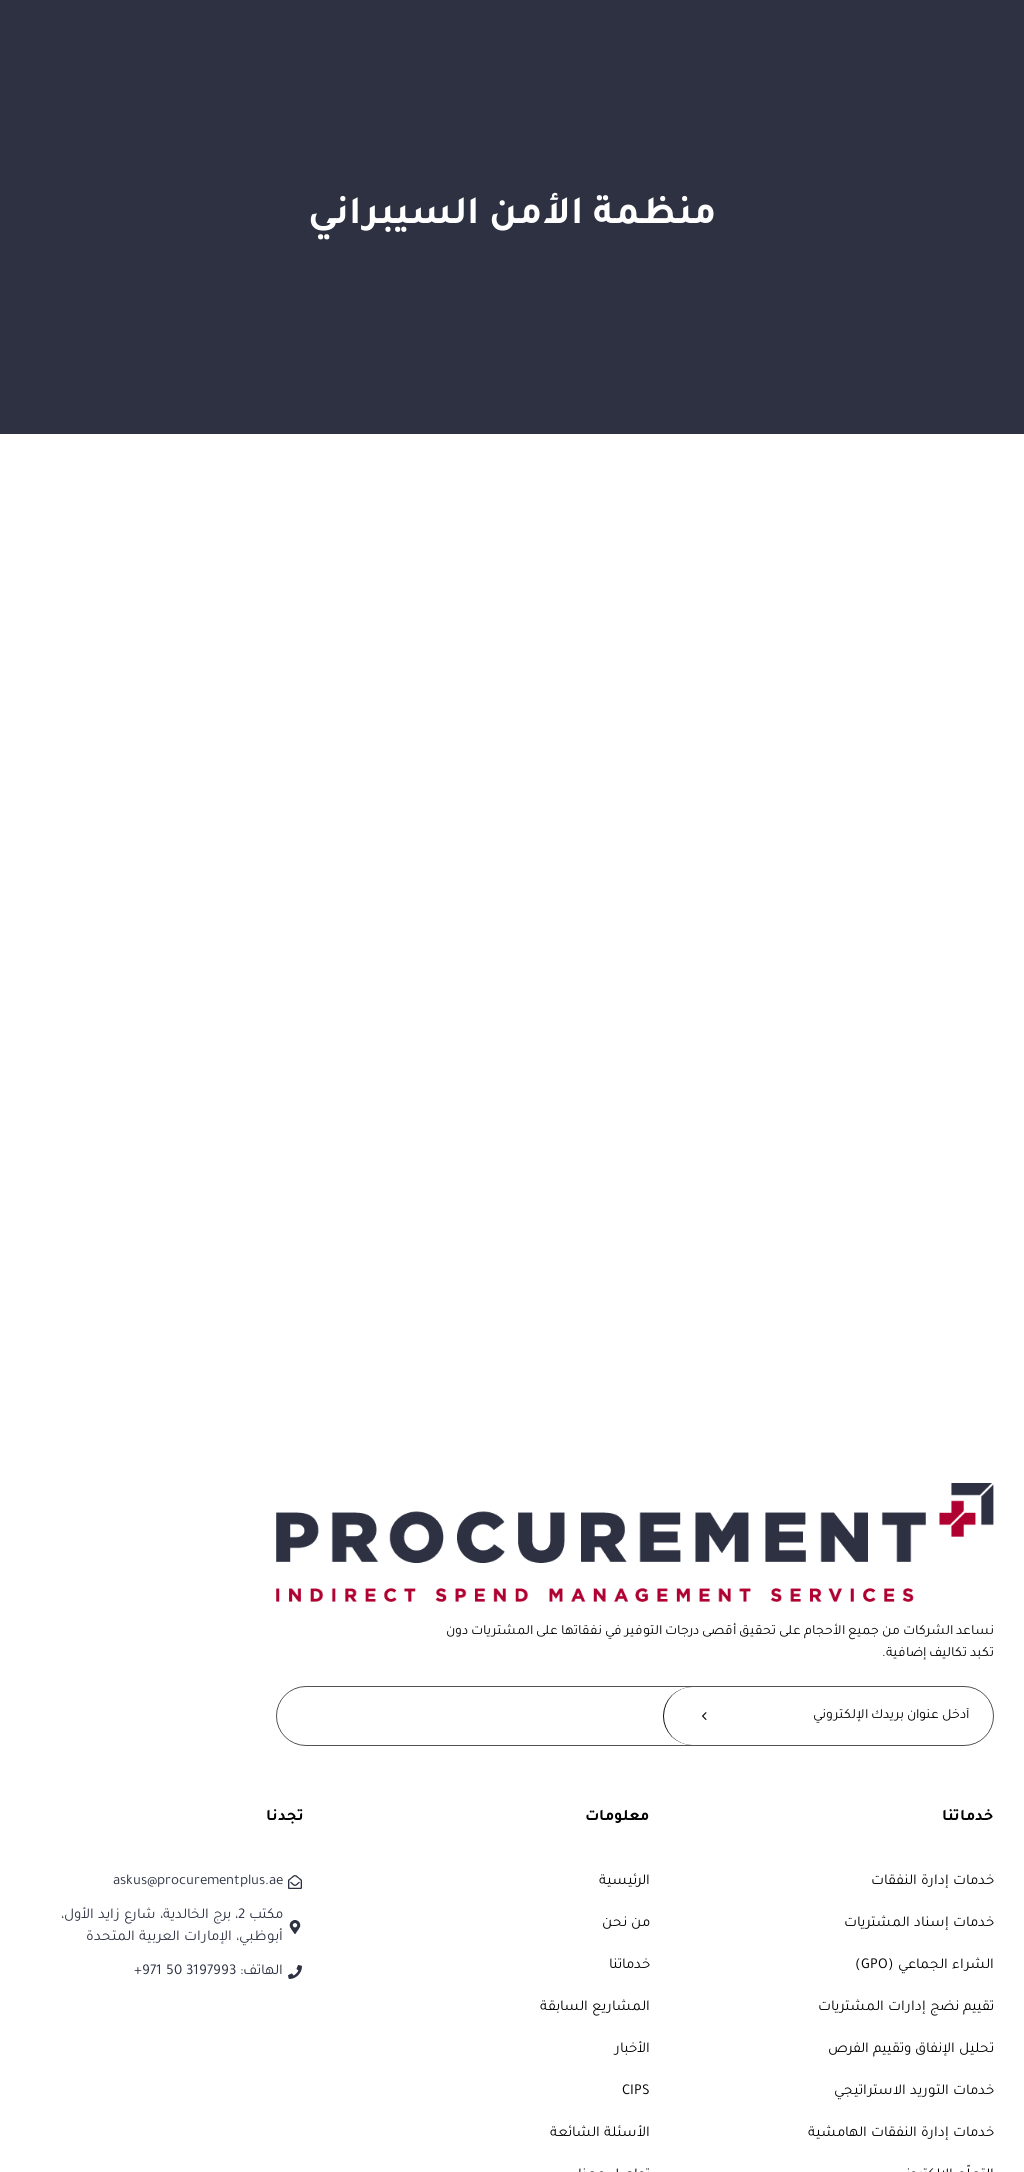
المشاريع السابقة (595, 2007)
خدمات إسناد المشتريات (919, 1923)
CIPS (636, 2091)
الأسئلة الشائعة (600, 2133)
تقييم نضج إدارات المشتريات (906, 2007)
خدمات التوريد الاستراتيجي (914, 2091)
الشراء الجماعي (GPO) (924, 1965)
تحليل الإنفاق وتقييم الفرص (911, 2049)
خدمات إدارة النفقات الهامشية (901, 2133)
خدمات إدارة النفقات (932, 1881)
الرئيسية (624, 1881)
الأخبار (632, 2049)
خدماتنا (629, 1965)
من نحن (626, 1923)
